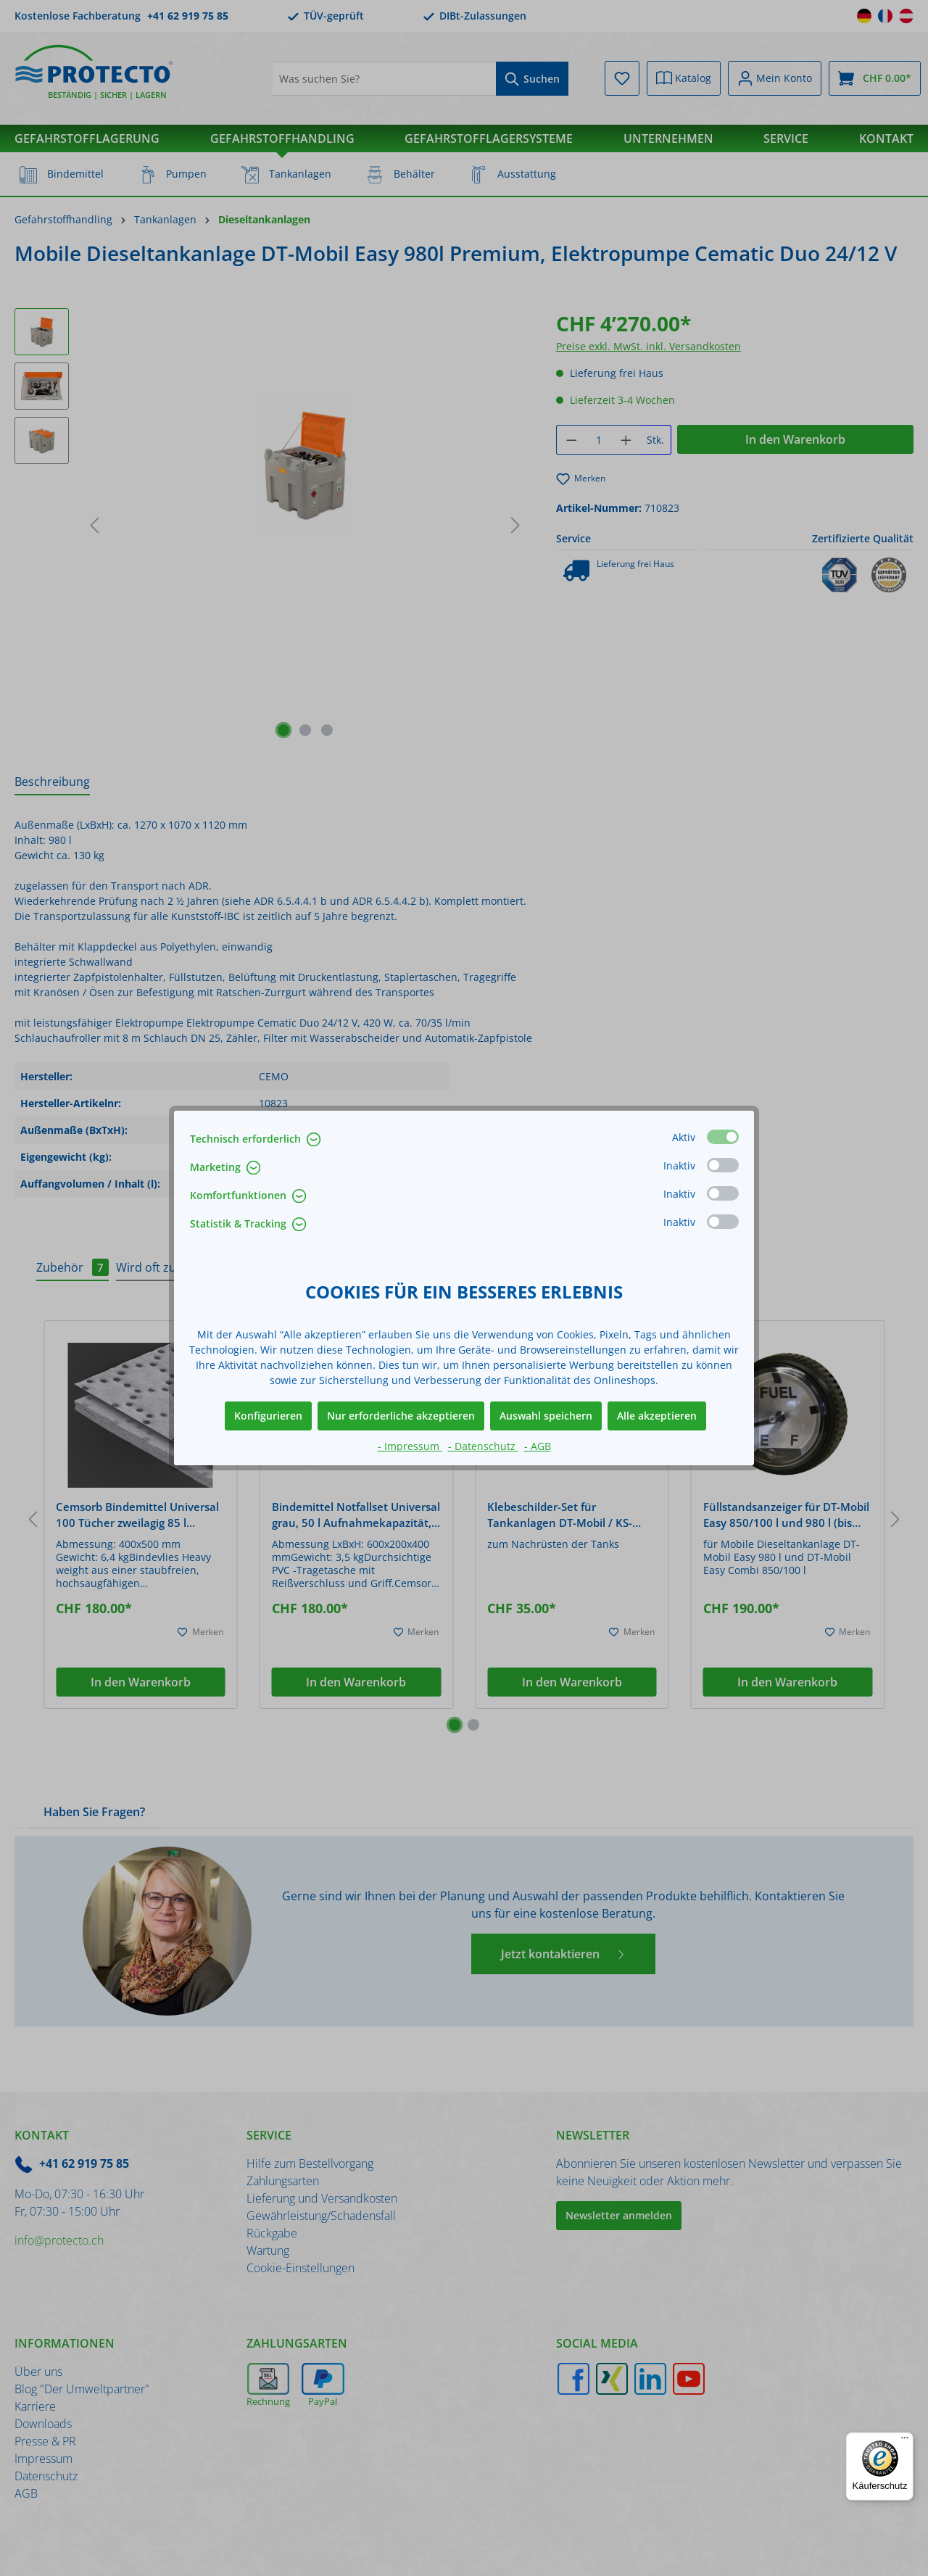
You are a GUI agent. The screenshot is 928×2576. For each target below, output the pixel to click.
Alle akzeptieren (657, 1415)
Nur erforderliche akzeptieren (401, 1415)
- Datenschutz (483, 1446)
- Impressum (410, 1446)
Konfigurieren (268, 1415)
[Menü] (905, 2441)
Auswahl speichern (546, 1415)
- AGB (537, 1446)
